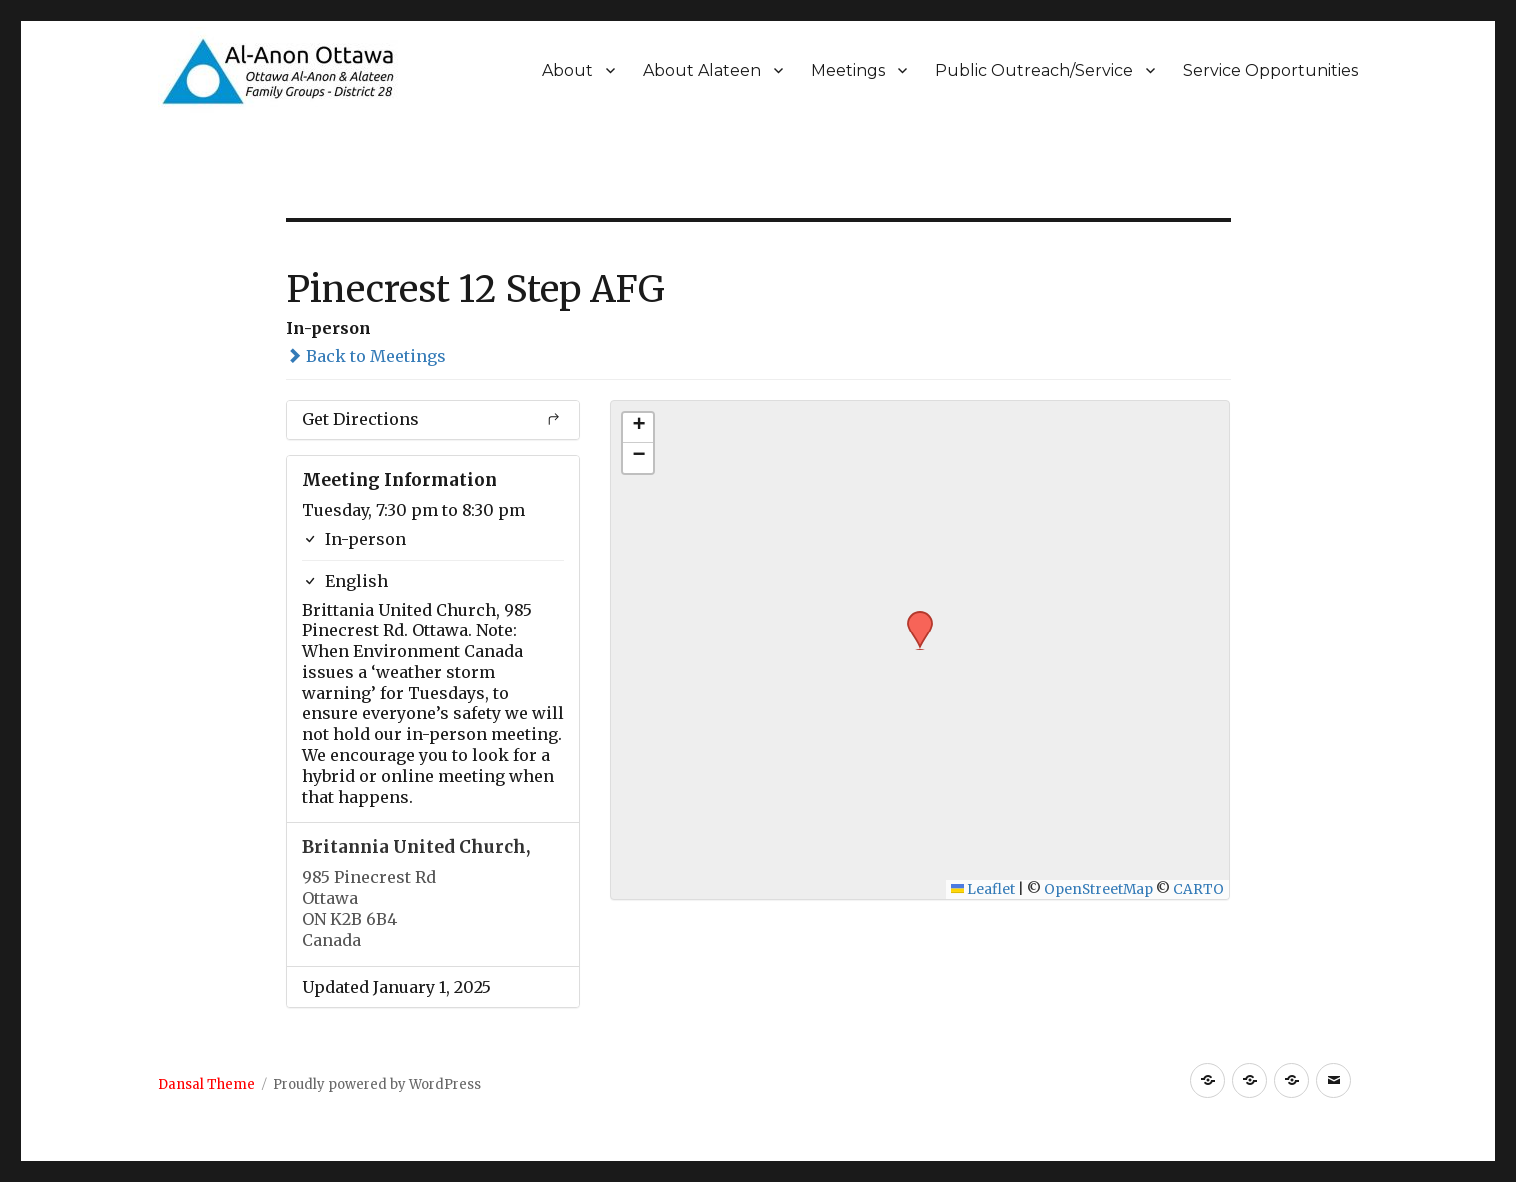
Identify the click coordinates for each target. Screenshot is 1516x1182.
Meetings (848, 70)
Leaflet (983, 889)
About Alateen (702, 70)
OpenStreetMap (1098, 889)
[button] (913, 617)
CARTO (1198, 889)
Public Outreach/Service (1034, 70)
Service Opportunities (1270, 70)
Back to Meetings (366, 356)
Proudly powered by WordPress (377, 1084)
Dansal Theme (206, 1084)
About (567, 70)
